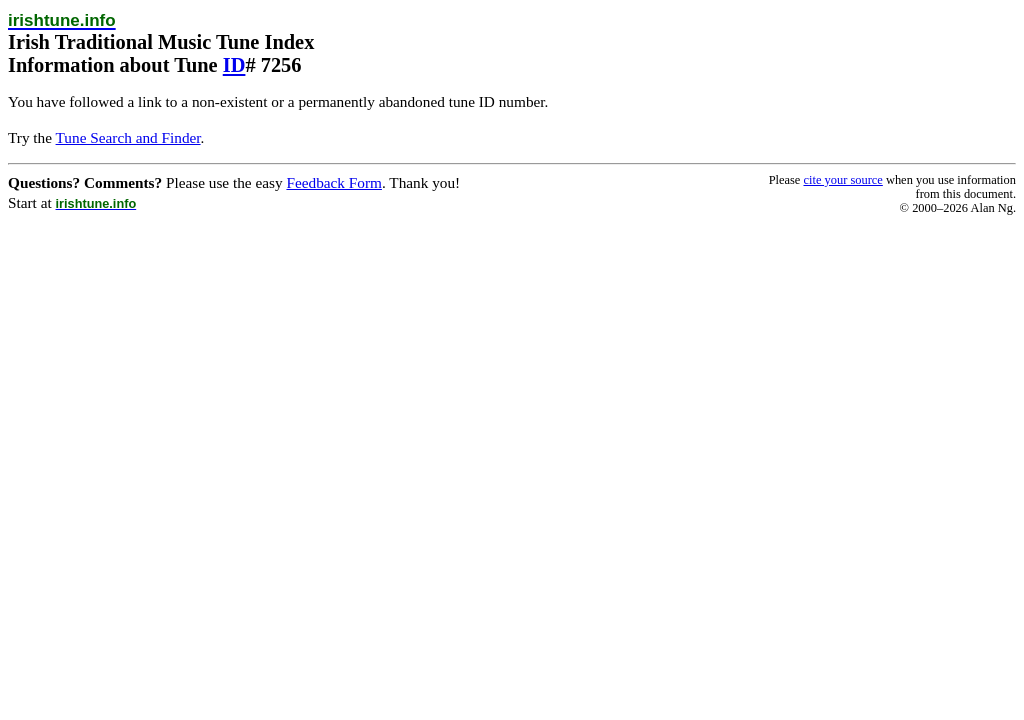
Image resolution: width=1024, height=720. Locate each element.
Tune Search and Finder (128, 137)
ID (234, 65)
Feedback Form (334, 182)
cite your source (842, 180)
